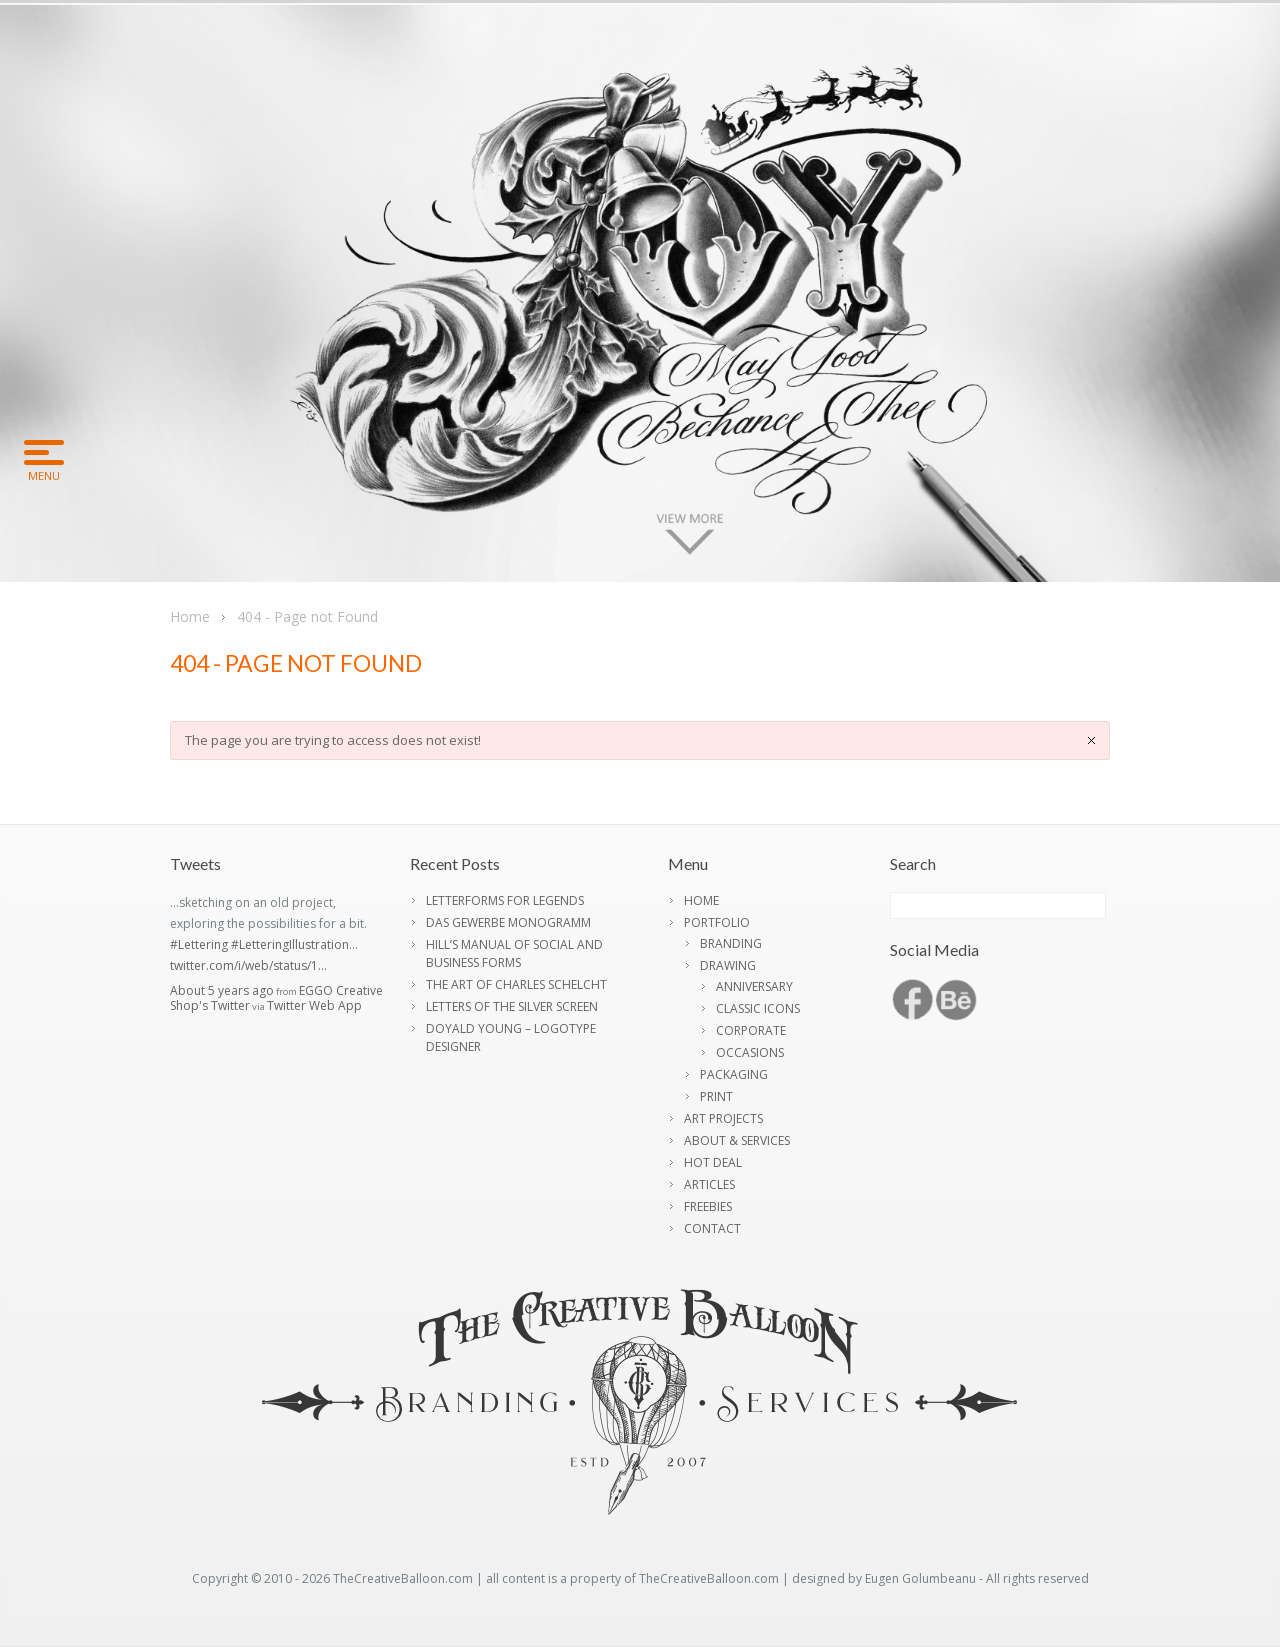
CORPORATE (751, 1030)
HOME (701, 900)
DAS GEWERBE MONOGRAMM (508, 922)
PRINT (716, 1096)
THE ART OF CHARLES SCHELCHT (516, 984)
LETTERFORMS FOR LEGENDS (505, 900)
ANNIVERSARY (754, 986)
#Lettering (199, 944)
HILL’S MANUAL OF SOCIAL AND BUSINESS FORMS (514, 953)
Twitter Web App (314, 1005)
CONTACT (712, 1228)
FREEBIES (708, 1206)
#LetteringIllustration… (294, 944)
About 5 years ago (222, 990)
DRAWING (728, 965)
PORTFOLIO (717, 922)
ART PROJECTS (723, 1118)
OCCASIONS (750, 1052)
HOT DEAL (713, 1162)
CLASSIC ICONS (758, 1008)
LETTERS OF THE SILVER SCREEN (512, 1006)
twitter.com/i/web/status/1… (248, 965)
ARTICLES (709, 1184)
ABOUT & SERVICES (737, 1140)
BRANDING (731, 943)
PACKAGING (734, 1074)
